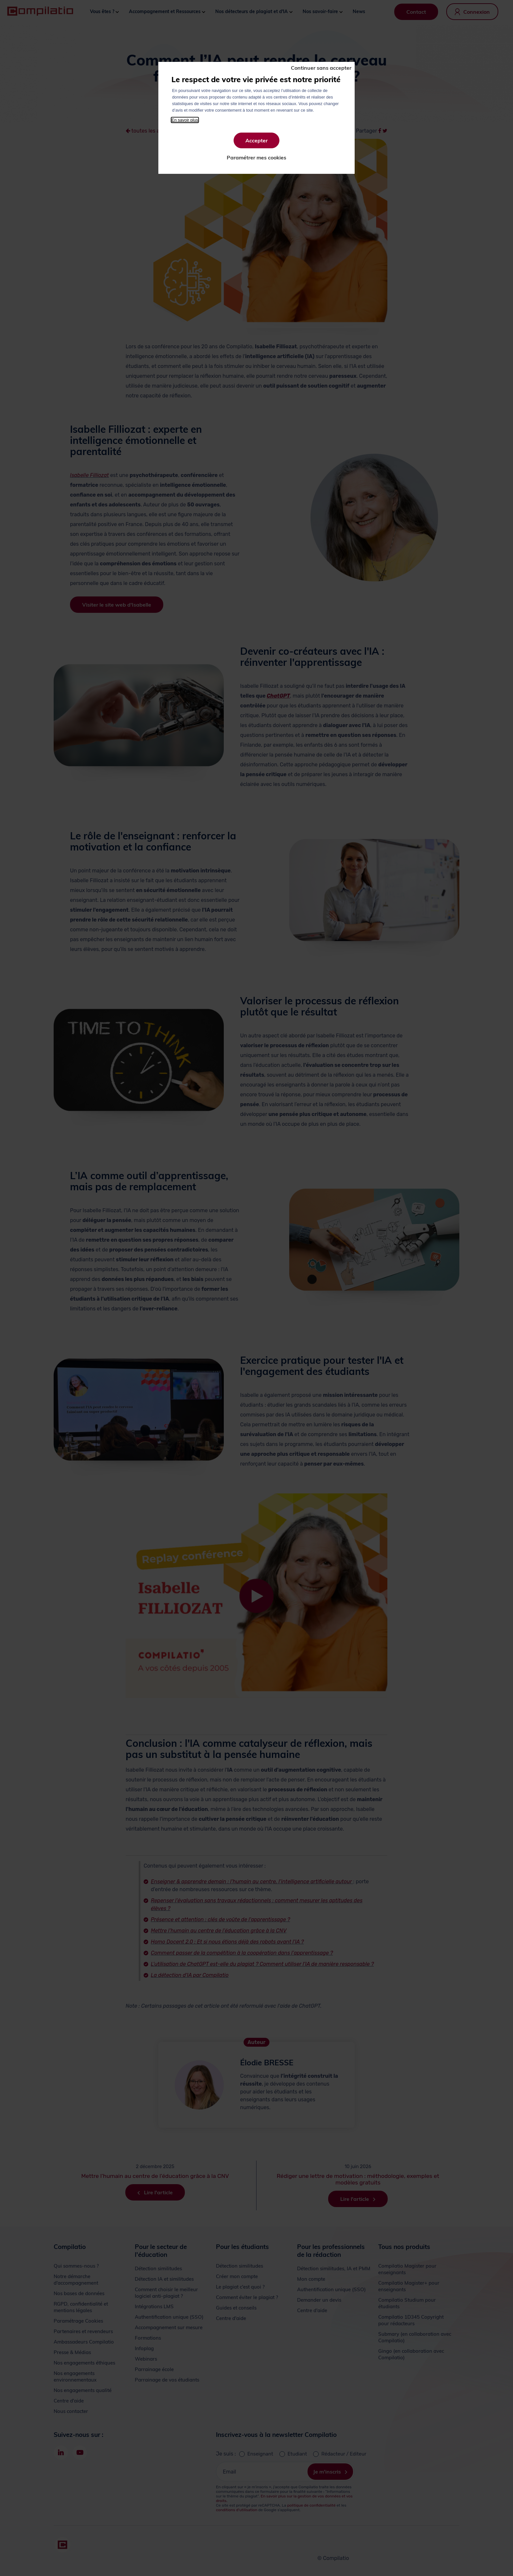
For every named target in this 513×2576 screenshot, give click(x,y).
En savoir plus (184, 120)
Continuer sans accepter (321, 67)
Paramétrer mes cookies (256, 157)
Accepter (256, 140)
